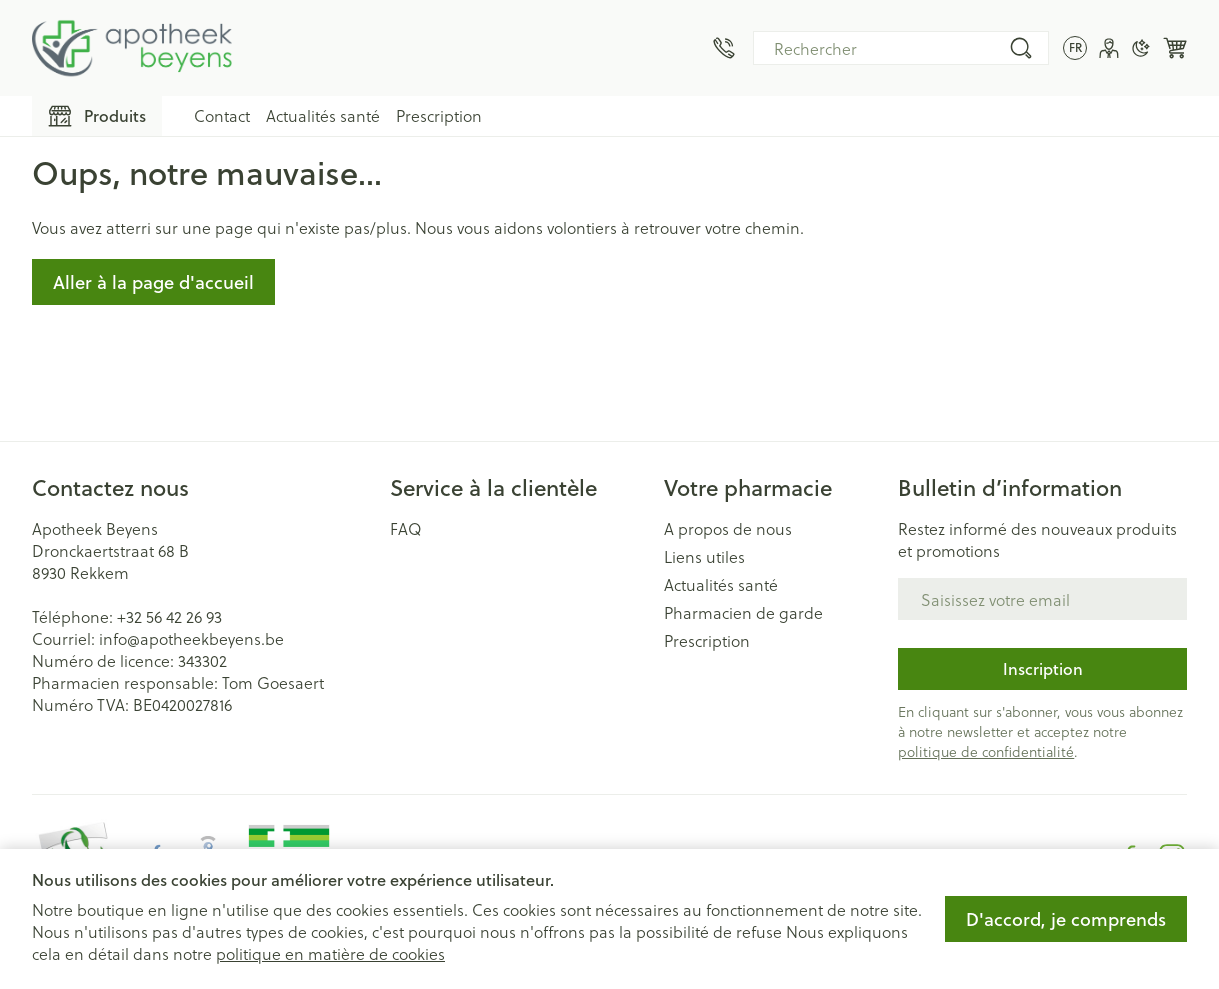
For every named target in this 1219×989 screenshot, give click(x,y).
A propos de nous (728, 529)
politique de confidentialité (986, 751)
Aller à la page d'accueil (153, 282)
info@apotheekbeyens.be (191, 638)
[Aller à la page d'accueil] (132, 48)
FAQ (406, 529)
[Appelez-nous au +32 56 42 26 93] (724, 48)
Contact (222, 115)
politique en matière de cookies (330, 953)
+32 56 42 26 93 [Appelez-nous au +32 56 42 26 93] (169, 616)
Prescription (439, 115)
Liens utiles (704, 557)
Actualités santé (323, 115)
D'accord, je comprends (1066, 919)
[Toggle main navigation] (97, 116)
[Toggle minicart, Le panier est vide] (1175, 48)
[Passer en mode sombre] (1141, 48)
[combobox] (901, 48)
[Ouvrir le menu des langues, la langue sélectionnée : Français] (1075, 48)
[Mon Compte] (1109, 48)
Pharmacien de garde (743, 613)
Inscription (1043, 668)
